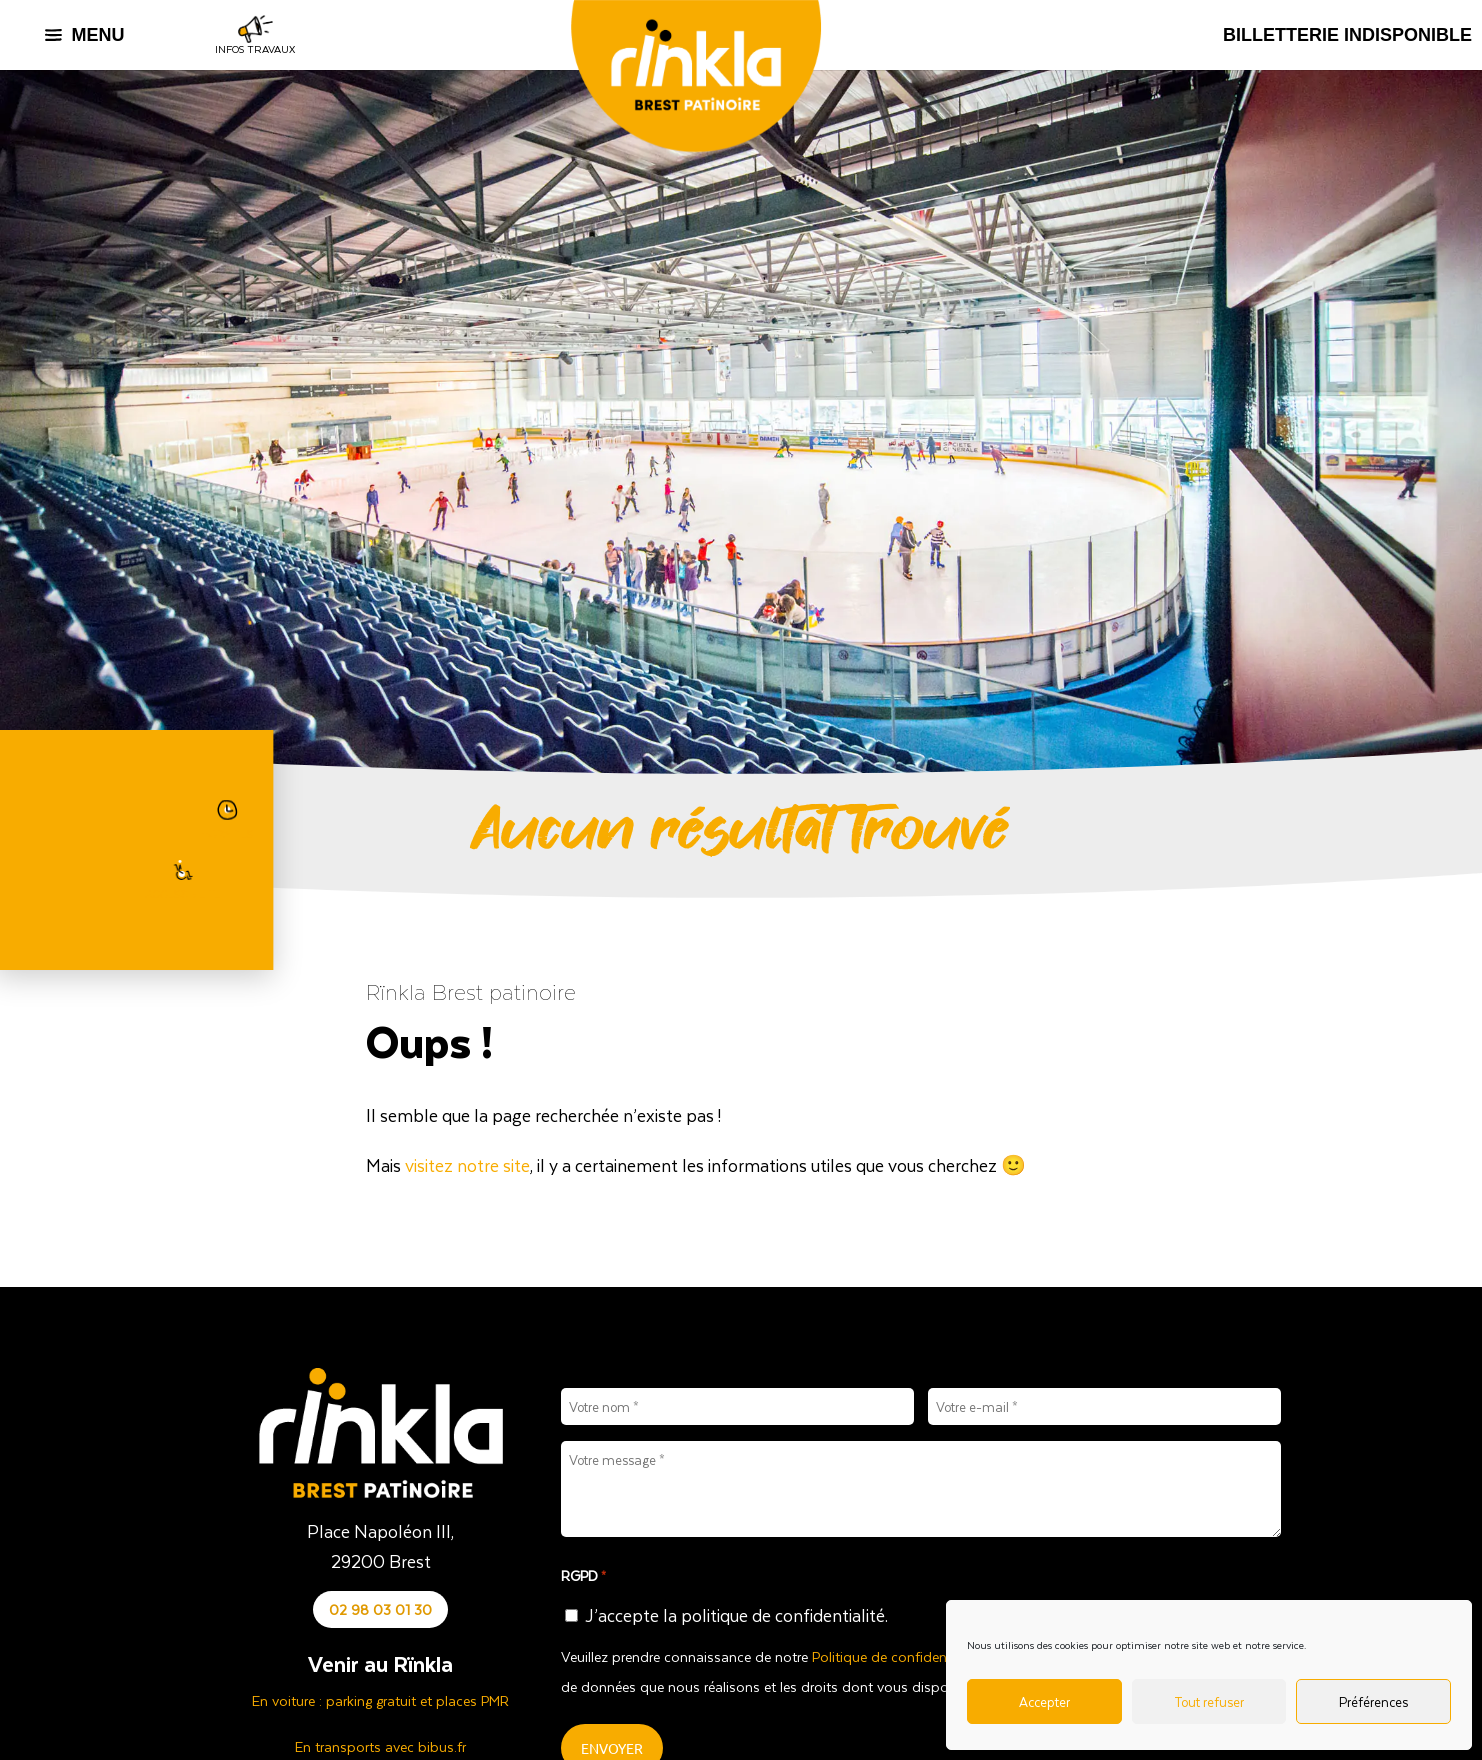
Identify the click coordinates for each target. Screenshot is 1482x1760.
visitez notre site (467, 1165)
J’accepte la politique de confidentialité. (736, 1615)
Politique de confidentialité (896, 1656)
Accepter (1044, 1701)
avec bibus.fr (425, 1746)
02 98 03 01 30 (380, 1609)
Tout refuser (1209, 1701)
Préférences (1373, 1701)
